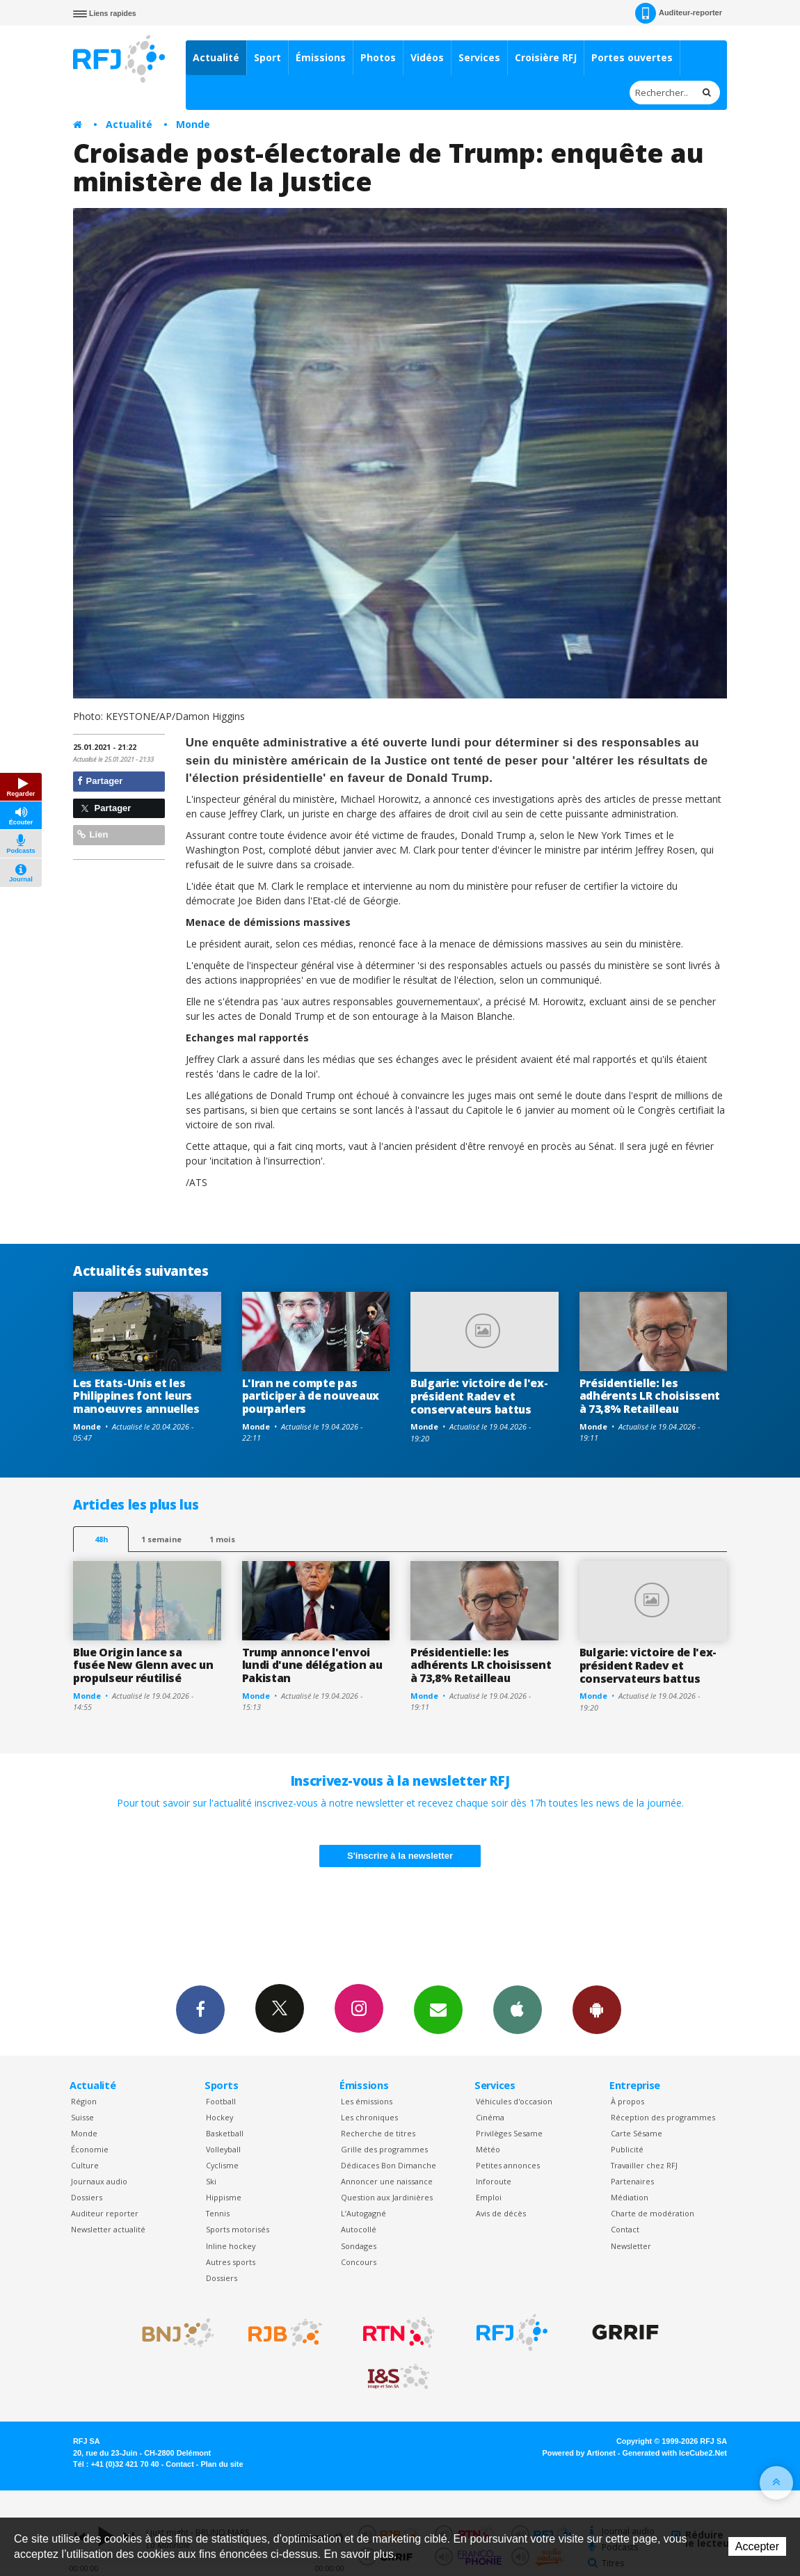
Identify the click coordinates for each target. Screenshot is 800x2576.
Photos (378, 57)
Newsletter (631, 2245)
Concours (358, 2261)
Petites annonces (508, 2165)
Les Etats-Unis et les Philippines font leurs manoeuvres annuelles (136, 1396)
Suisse (82, 2117)
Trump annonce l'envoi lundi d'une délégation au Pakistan (312, 1665)
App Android (597, 2009)
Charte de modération (652, 2213)
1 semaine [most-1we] (161, 1539)
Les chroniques (369, 2117)
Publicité (627, 2149)
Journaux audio (99, 2181)
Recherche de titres (378, 2133)
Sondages (358, 2245)
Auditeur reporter (104, 2213)
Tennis (218, 2213)
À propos (627, 2101)
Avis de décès (501, 2213)
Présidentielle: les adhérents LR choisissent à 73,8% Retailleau (649, 1396)
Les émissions (366, 2101)
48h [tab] (101, 1539)
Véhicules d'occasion (514, 2101)
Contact (625, 2229)
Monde (193, 124)
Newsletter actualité (108, 2229)
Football (221, 2101)
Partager (99, 781)
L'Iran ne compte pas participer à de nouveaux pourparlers (310, 1396)
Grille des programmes (384, 2149)
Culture (85, 2165)
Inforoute (493, 2181)
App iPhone (517, 2009)
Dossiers (86, 2197)
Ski (211, 2181)
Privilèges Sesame (509, 2133)
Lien (92, 834)
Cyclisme (222, 2165)
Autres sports (230, 2261)
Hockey (219, 2117)
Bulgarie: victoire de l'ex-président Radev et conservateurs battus (479, 1396)
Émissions (321, 57)
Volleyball (223, 2149)
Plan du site (221, 2464)
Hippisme (223, 2197)
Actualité (216, 57)
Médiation (629, 2197)
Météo (488, 2149)
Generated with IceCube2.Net (675, 2453)
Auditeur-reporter (678, 13)
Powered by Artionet (579, 2453)
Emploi (489, 2197)
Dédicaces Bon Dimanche (388, 2165)
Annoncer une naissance (387, 2181)
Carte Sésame (636, 2133)
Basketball (224, 2133)
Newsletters (438, 2009)
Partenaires (632, 2181)
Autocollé (358, 2229)
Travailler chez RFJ (644, 2165)
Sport (267, 57)
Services (479, 57)
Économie (90, 2149)
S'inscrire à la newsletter (400, 1855)
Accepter (757, 2546)
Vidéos (427, 57)
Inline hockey (230, 2245)
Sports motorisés (237, 2229)
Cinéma (490, 2117)
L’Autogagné (363, 2213)
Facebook (200, 2009)
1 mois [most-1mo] (222, 1539)
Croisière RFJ (546, 57)
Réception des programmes (663, 2117)
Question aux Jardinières (387, 2197)
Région (84, 2101)
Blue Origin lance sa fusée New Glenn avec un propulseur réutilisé (143, 1665)
